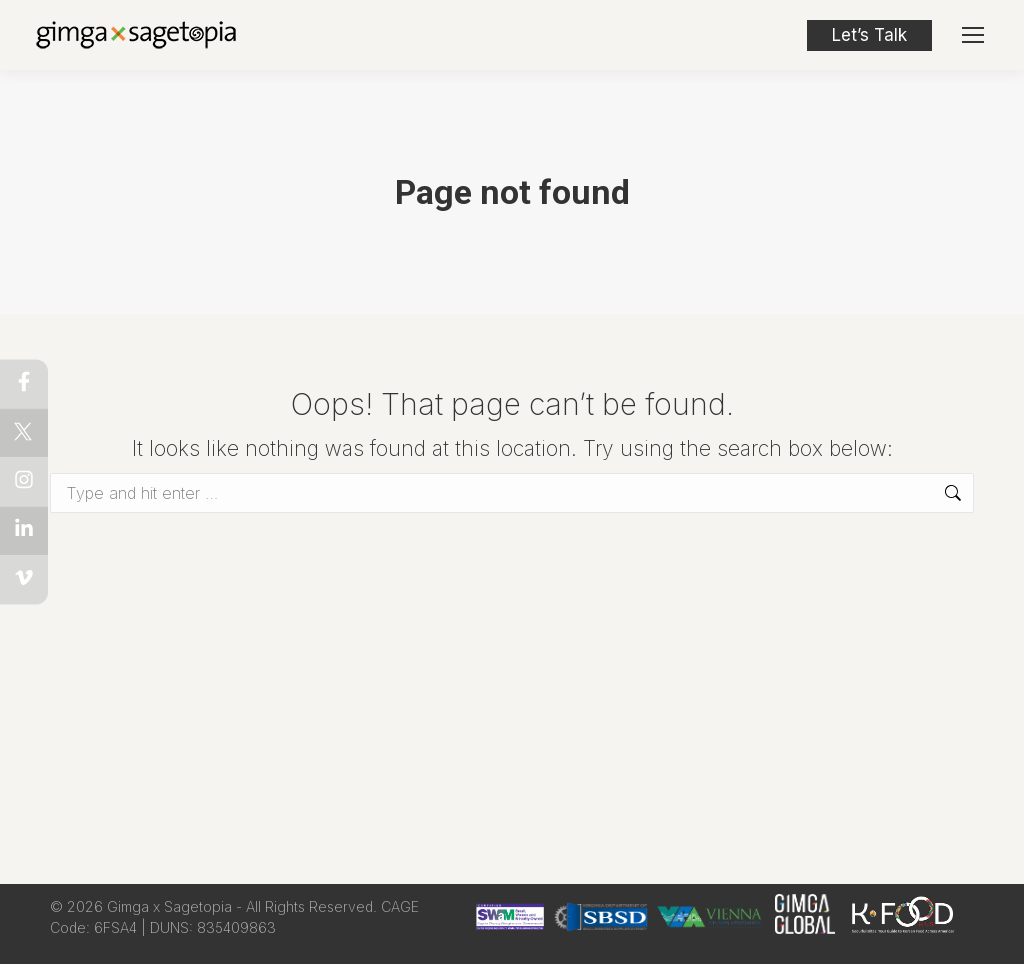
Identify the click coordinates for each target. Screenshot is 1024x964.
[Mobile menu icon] (973, 35)
